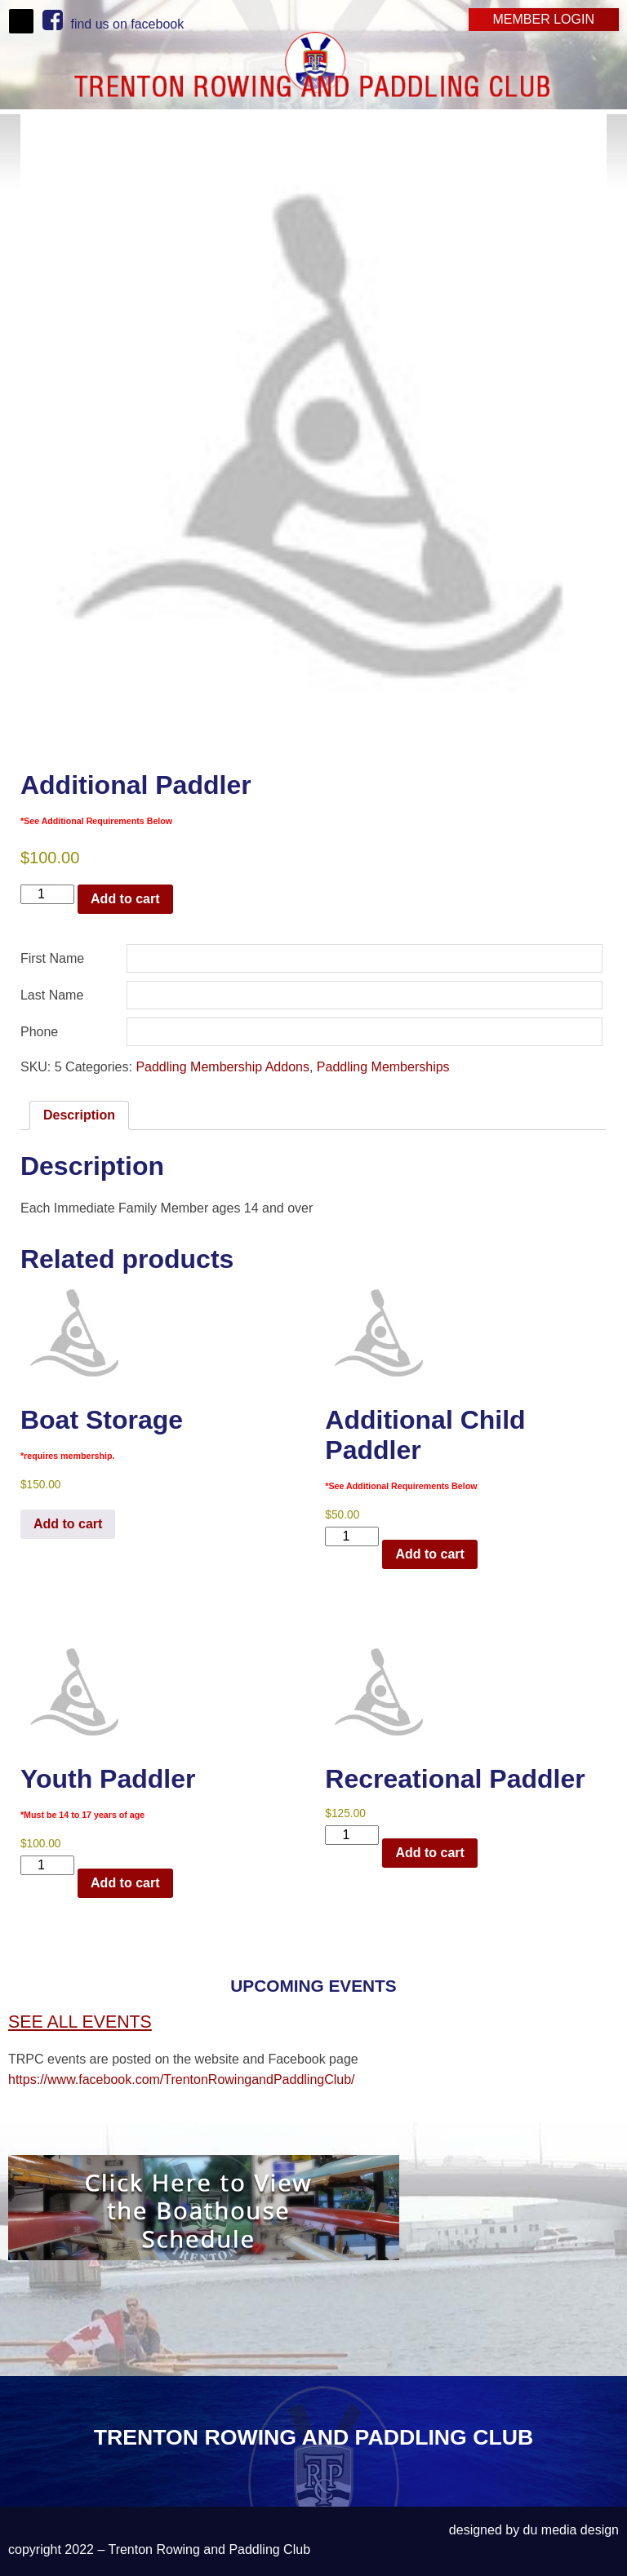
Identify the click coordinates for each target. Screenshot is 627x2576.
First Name (52, 958)
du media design (571, 2530)
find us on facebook (113, 24)
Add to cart (125, 899)
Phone (39, 1032)
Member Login (543, 19)
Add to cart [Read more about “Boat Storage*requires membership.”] (67, 1524)
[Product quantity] (47, 894)
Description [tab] (79, 1115)
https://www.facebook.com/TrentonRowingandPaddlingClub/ (181, 2079)
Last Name (51, 995)
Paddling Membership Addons (222, 1067)
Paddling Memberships (383, 1067)
